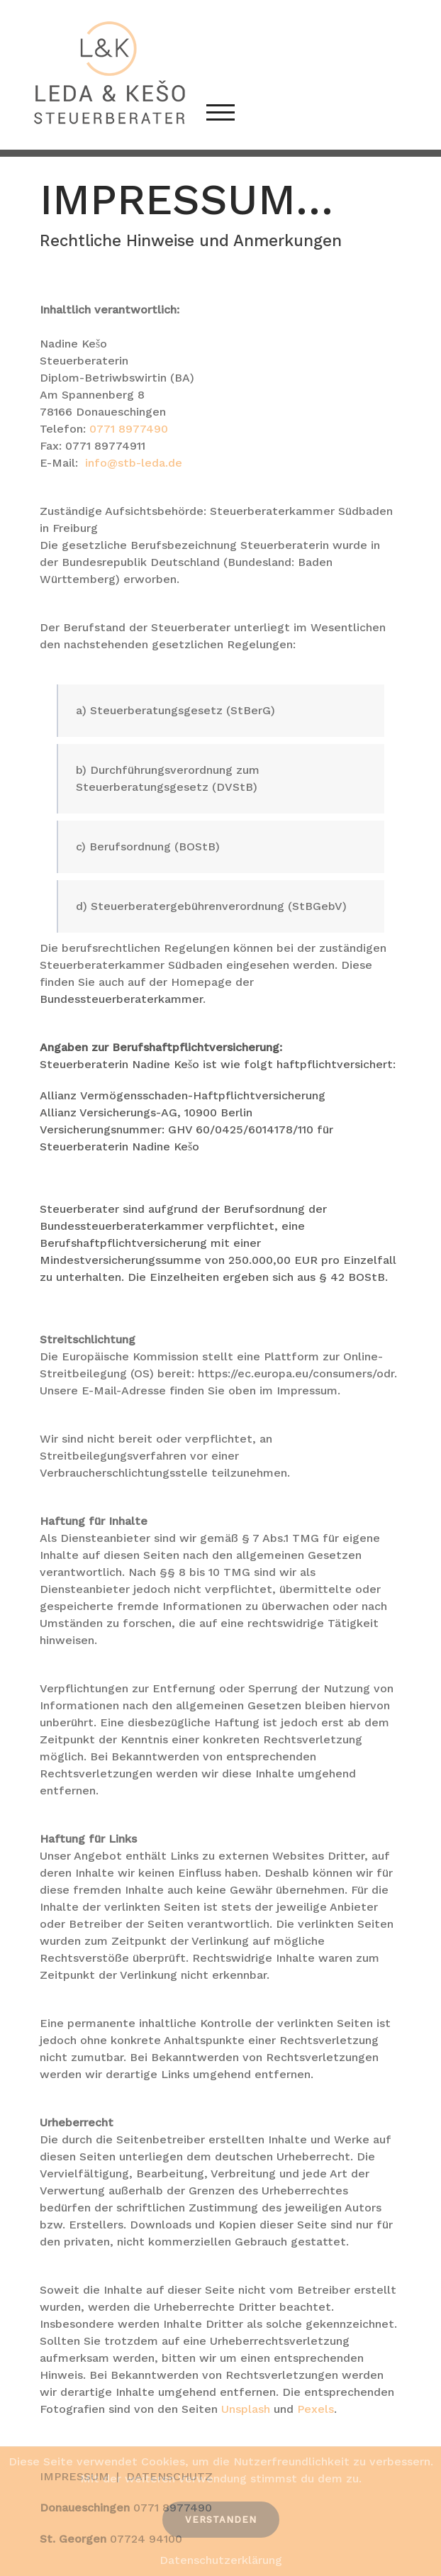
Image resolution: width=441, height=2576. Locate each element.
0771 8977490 (128, 428)
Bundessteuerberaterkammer (121, 999)
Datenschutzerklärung (221, 2560)
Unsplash (245, 2409)
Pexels (315, 2409)
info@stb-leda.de (133, 463)
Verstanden (221, 2519)
